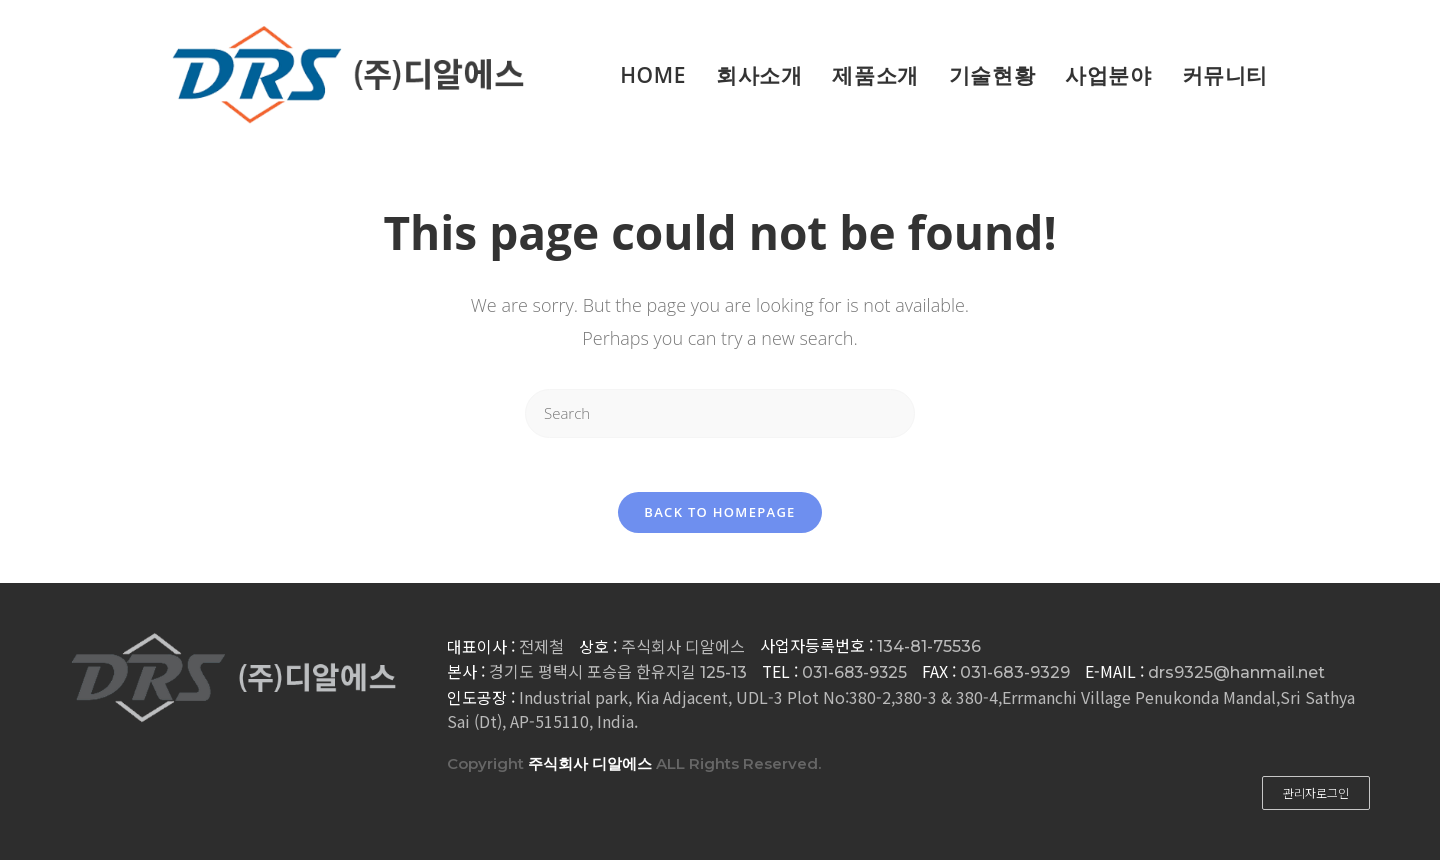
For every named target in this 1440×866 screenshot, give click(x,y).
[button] (1316, 799)
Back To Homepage (719, 518)
